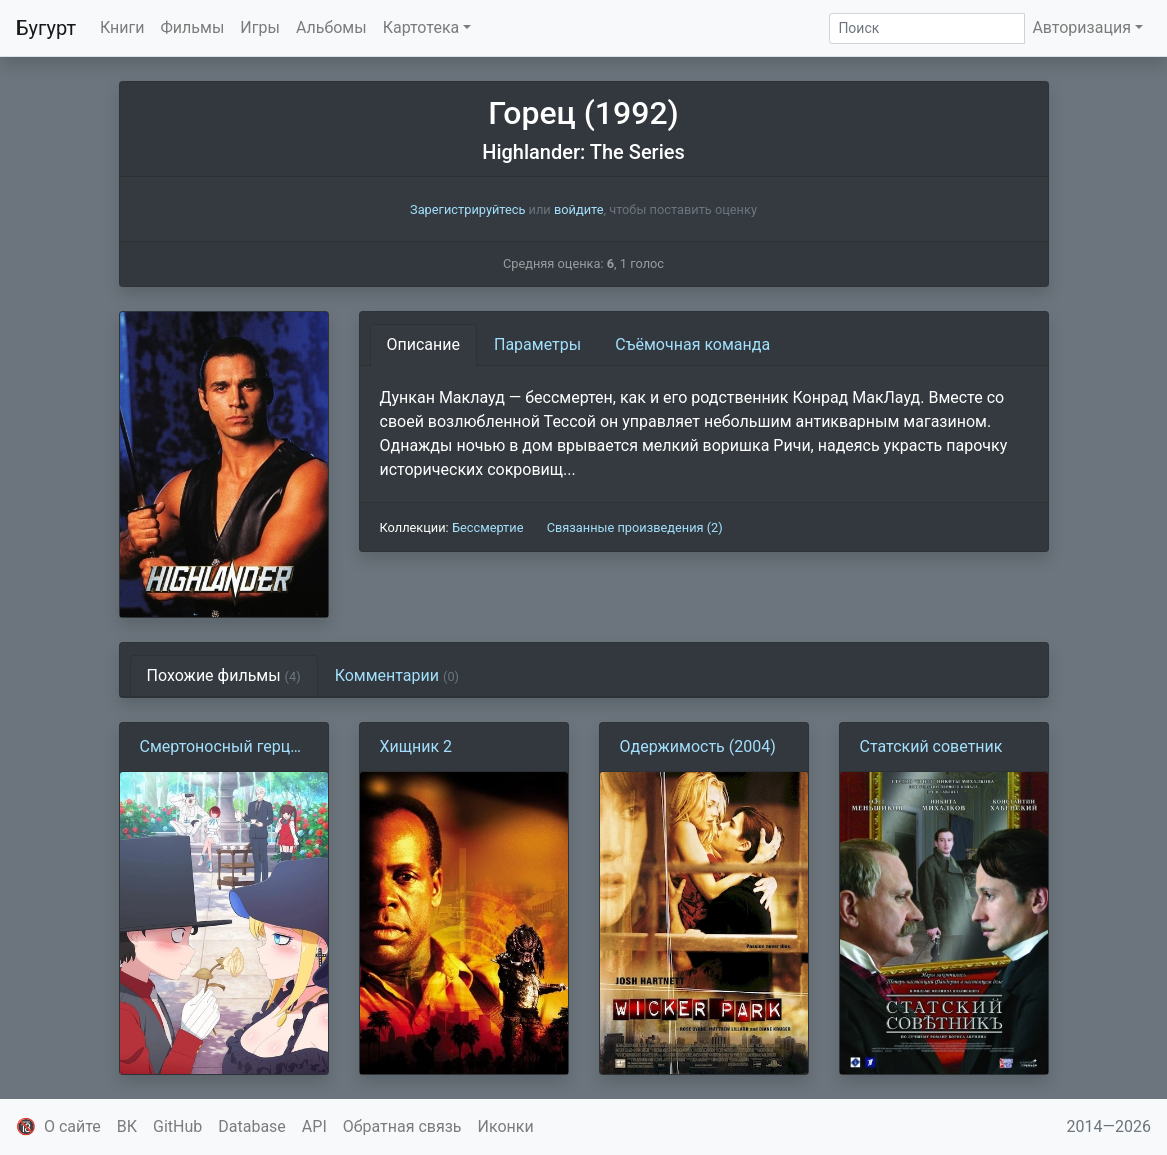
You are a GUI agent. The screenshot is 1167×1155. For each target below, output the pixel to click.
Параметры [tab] (537, 344)
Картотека (421, 27)
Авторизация (1081, 27)
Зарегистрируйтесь (467, 209)
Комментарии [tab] (397, 675)
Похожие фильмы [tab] (224, 675)
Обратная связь (402, 1126)
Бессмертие (488, 527)
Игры (260, 27)
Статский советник (931, 746)
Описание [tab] (424, 344)
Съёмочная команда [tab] (692, 344)
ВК (127, 1126)
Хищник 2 (416, 746)
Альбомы (331, 27)
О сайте (72, 1126)
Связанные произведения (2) (635, 527)
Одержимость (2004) (698, 746)
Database (252, 1126)
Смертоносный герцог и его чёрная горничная (223, 748)
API (314, 1126)
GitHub (177, 1126)
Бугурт (46, 28)
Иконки (506, 1126)
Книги (122, 27)
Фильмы (193, 27)
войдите (579, 209)
